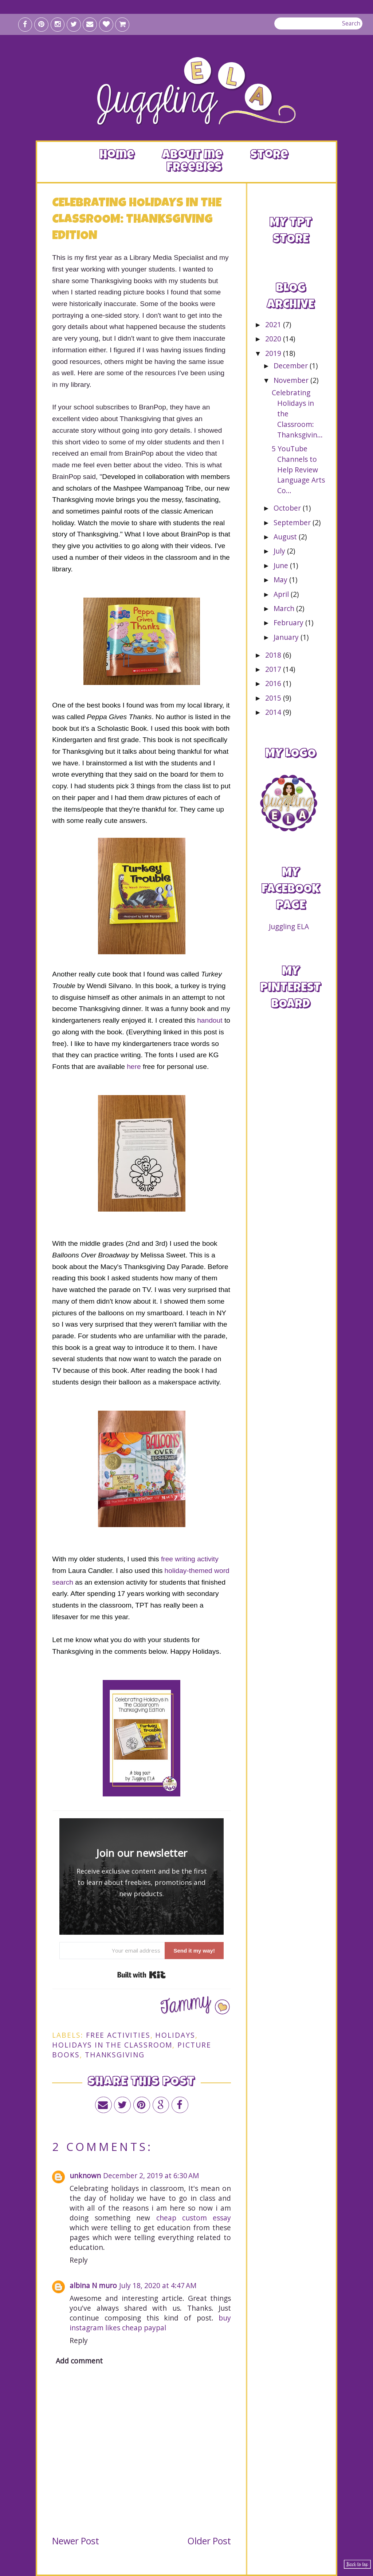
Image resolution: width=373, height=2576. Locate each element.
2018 (274, 655)
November (292, 380)
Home (116, 156)
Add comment (79, 2361)
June (282, 565)
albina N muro (93, 2285)
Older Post (209, 2541)
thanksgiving (115, 2055)
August (286, 537)
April (282, 594)
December (292, 365)
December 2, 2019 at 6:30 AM (151, 2175)
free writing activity (189, 1559)
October (288, 508)
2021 (274, 324)
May (281, 579)
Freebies (193, 168)
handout (209, 1020)
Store (269, 156)
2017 (274, 669)
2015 (274, 698)
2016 (274, 683)
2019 (274, 353)
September (293, 522)
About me (192, 156)
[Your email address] (112, 1950)
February (289, 622)
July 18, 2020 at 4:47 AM (157, 2285)
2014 (274, 712)
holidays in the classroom (112, 2045)
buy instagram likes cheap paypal (150, 2323)
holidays (175, 2035)
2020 (274, 339)
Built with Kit (141, 1974)
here (134, 1066)
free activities (118, 2035)
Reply (79, 2260)
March (285, 608)
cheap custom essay (193, 2218)
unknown (85, 2175)
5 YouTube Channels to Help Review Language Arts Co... (298, 469)
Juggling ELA (289, 926)
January (287, 637)
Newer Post (75, 2541)
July (280, 551)
